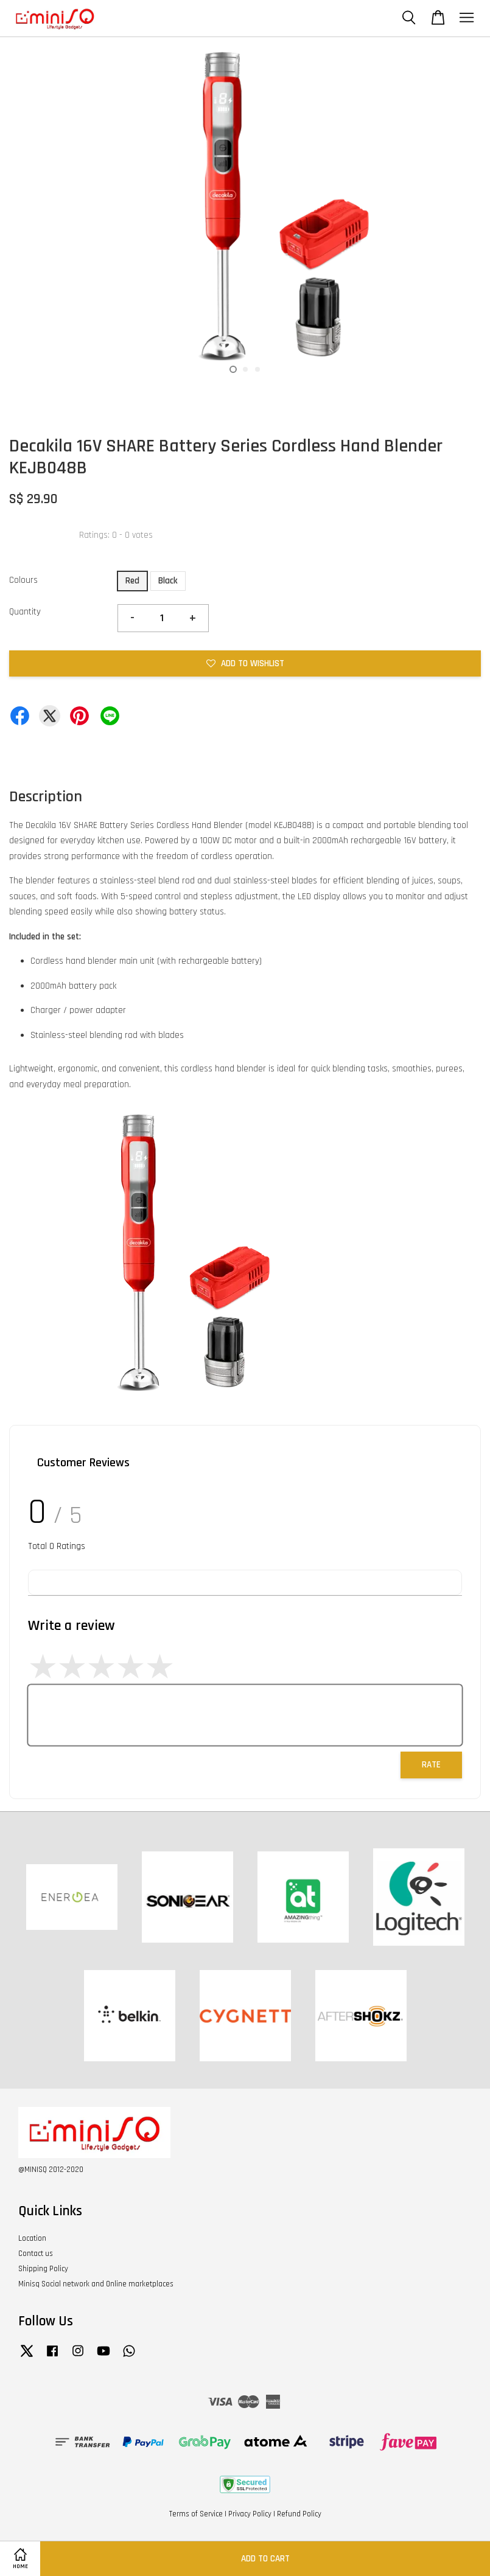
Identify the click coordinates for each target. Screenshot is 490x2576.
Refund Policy (299, 2514)
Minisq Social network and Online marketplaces (95, 2284)
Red (132, 581)
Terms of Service (196, 2514)
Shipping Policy (43, 2269)
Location (32, 2238)
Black (168, 581)
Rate (431, 1764)
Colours (23, 580)
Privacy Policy (249, 2514)
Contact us (35, 2253)
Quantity (25, 612)
